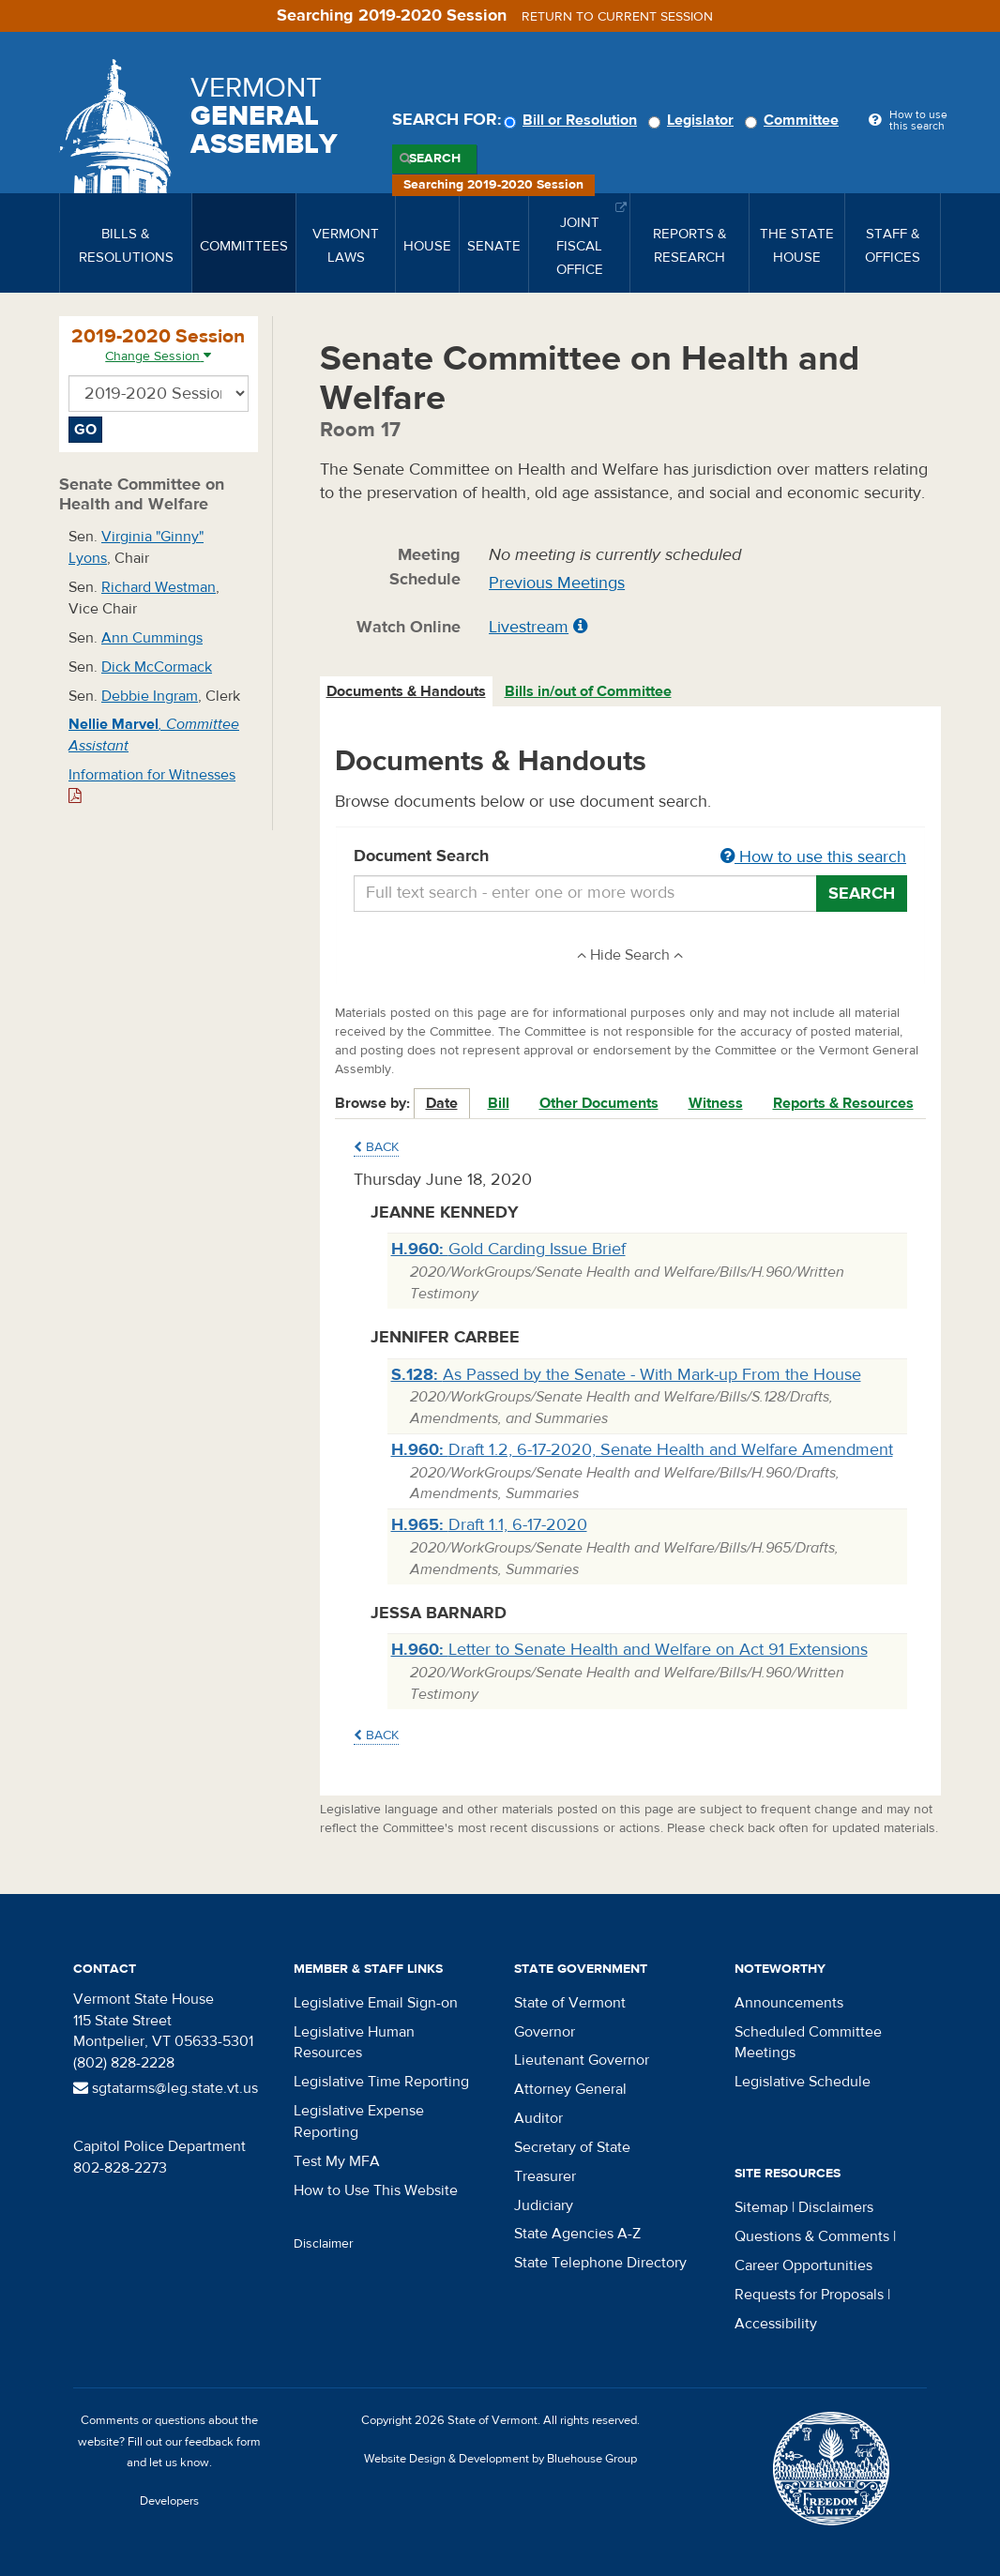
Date (442, 1103)
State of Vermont (570, 2002)
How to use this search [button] (813, 857)
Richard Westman (158, 587)
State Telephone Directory (600, 2262)
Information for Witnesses (151, 784)
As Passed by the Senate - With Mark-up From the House (626, 1375)
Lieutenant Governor (581, 2060)
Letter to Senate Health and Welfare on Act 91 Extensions (629, 1649)
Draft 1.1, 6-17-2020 (489, 1525)
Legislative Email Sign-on (376, 2002)
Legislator (694, 120)
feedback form (223, 2441)
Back (376, 1147)
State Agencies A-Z (577, 2233)
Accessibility (776, 2323)
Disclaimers (835, 2207)
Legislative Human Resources (354, 2043)
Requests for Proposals (809, 2294)
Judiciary (543, 2205)
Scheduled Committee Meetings (808, 2043)
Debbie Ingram (149, 696)
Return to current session (617, 16)
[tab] (407, 691)
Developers (169, 2500)
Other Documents (599, 1103)
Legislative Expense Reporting (359, 2121)
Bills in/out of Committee (588, 691)
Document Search (631, 857)
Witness (716, 1103)
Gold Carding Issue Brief (508, 1249)
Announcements (789, 2002)
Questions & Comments (812, 2236)
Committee (794, 120)
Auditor (538, 2118)
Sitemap (761, 2207)
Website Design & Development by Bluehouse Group (500, 2458)
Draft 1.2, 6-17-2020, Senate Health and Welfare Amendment (642, 1450)
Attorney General (570, 2089)
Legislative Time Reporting (381, 2081)
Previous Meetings (557, 583)
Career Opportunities (803, 2265)
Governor (544, 2032)
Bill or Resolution (573, 120)
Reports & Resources (843, 1103)
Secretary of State (572, 2147)
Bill (498, 1103)
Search (435, 158)
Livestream (528, 627)
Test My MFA (337, 2161)
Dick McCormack (156, 667)
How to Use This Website (376, 2190)
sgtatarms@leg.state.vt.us (165, 2088)
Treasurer (545, 2176)
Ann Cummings (152, 638)
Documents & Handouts (406, 691)
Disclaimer (324, 2243)
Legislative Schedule (803, 2081)
